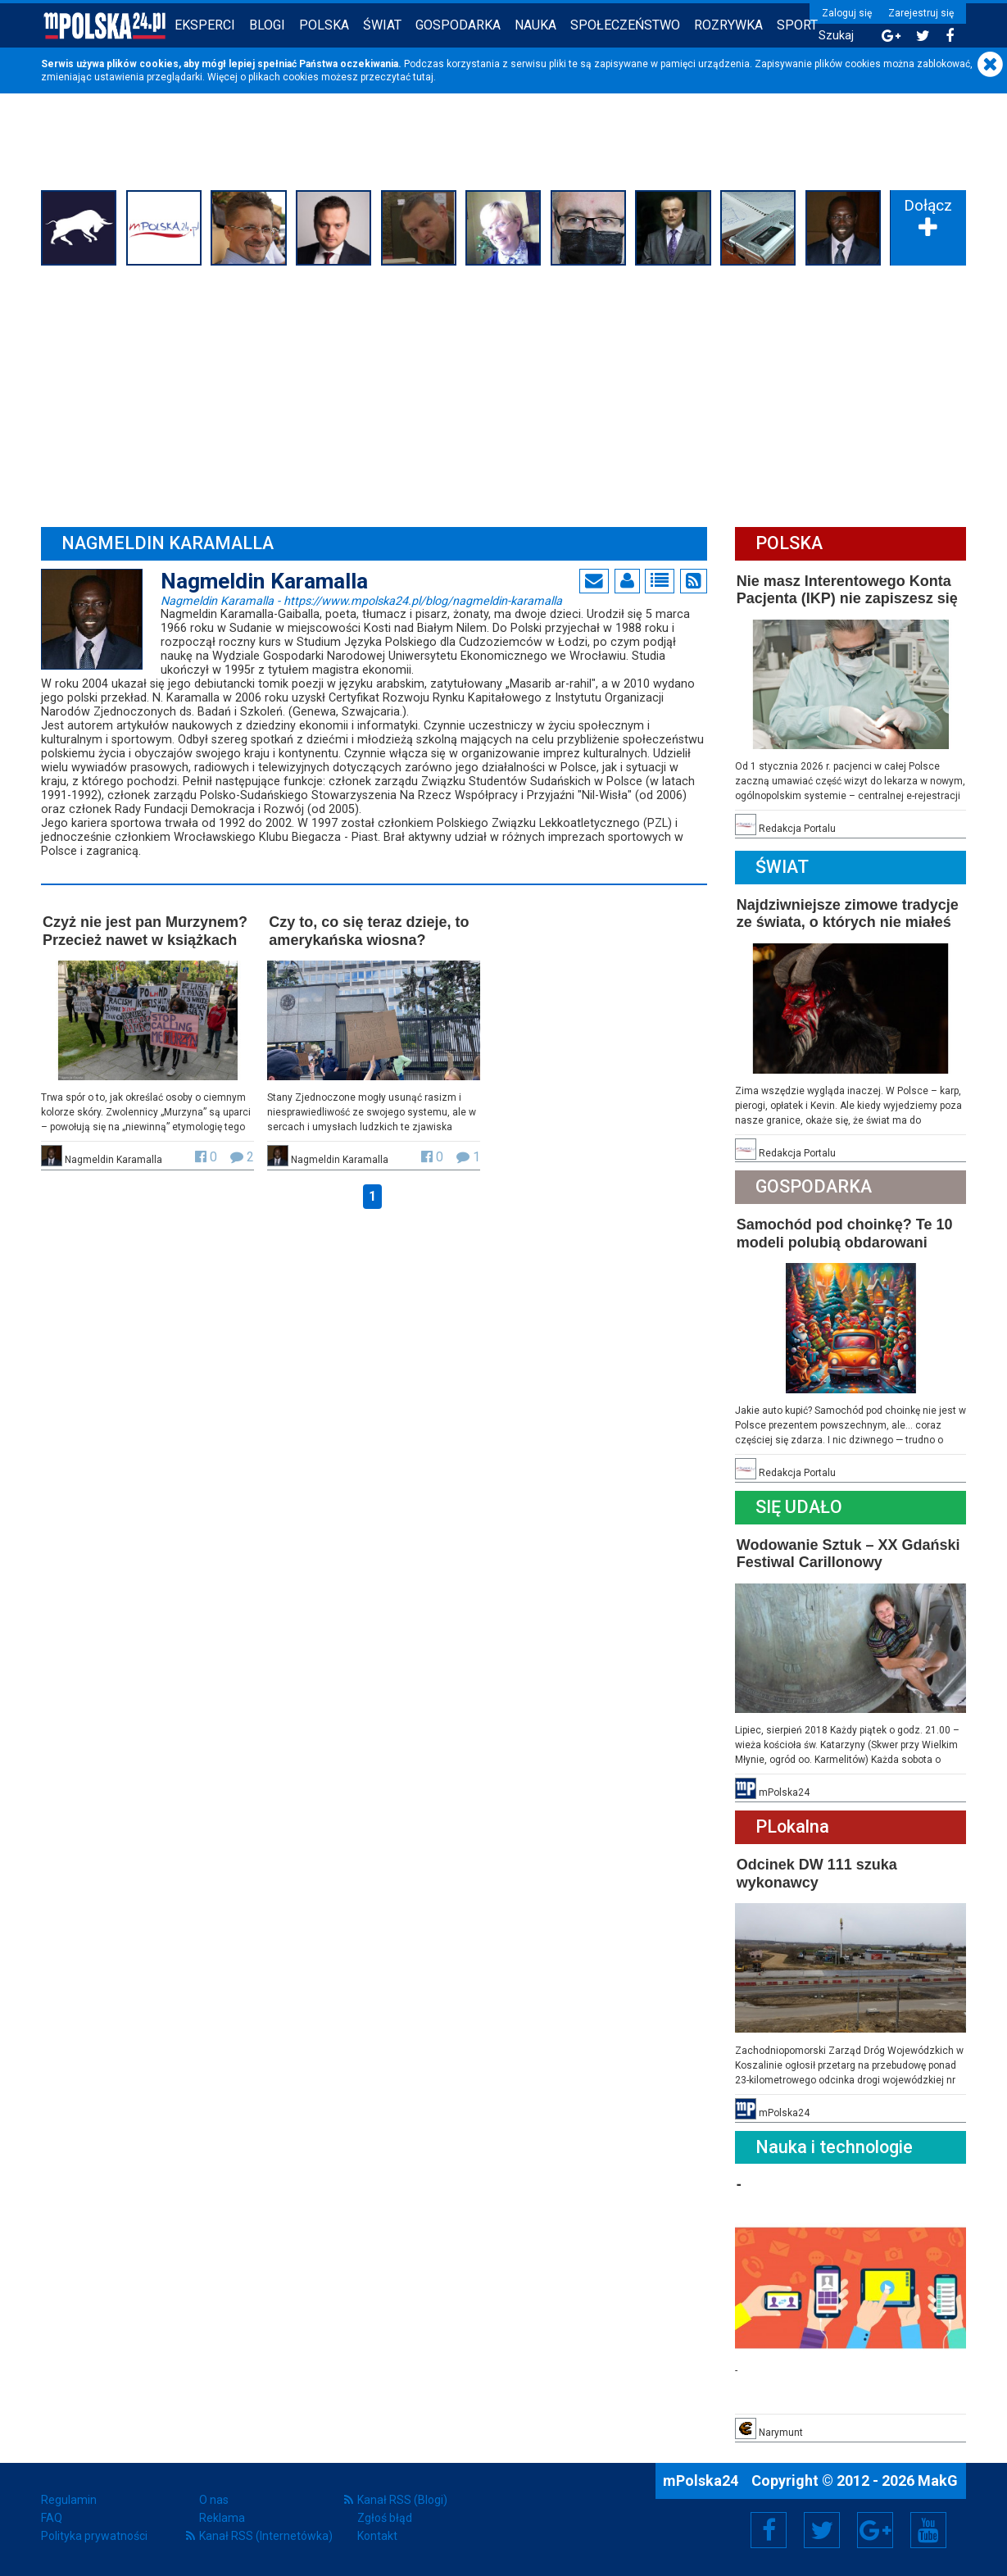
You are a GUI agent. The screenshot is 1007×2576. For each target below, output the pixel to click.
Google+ (875, 2530)
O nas (214, 2499)
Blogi (267, 25)
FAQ (51, 2517)
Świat (382, 25)
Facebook (769, 2530)
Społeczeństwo (625, 25)
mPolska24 (702, 2480)
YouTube (928, 2530)
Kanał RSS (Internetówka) (266, 2535)
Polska (324, 25)
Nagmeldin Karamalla (361, 600)
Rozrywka (728, 25)
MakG (938, 2480)
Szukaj (836, 36)
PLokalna (792, 1826)
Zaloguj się (847, 13)
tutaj (423, 77)
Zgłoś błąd (384, 2517)
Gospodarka (458, 25)
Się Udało (798, 1507)
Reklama (222, 2517)
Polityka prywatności (94, 2535)
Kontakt (377, 2535)
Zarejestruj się (921, 13)
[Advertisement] (503, 394)
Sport (797, 25)
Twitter (821, 2530)
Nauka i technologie (834, 2147)
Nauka (535, 25)
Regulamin (69, 2499)
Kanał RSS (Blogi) (402, 2499)
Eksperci (205, 25)
